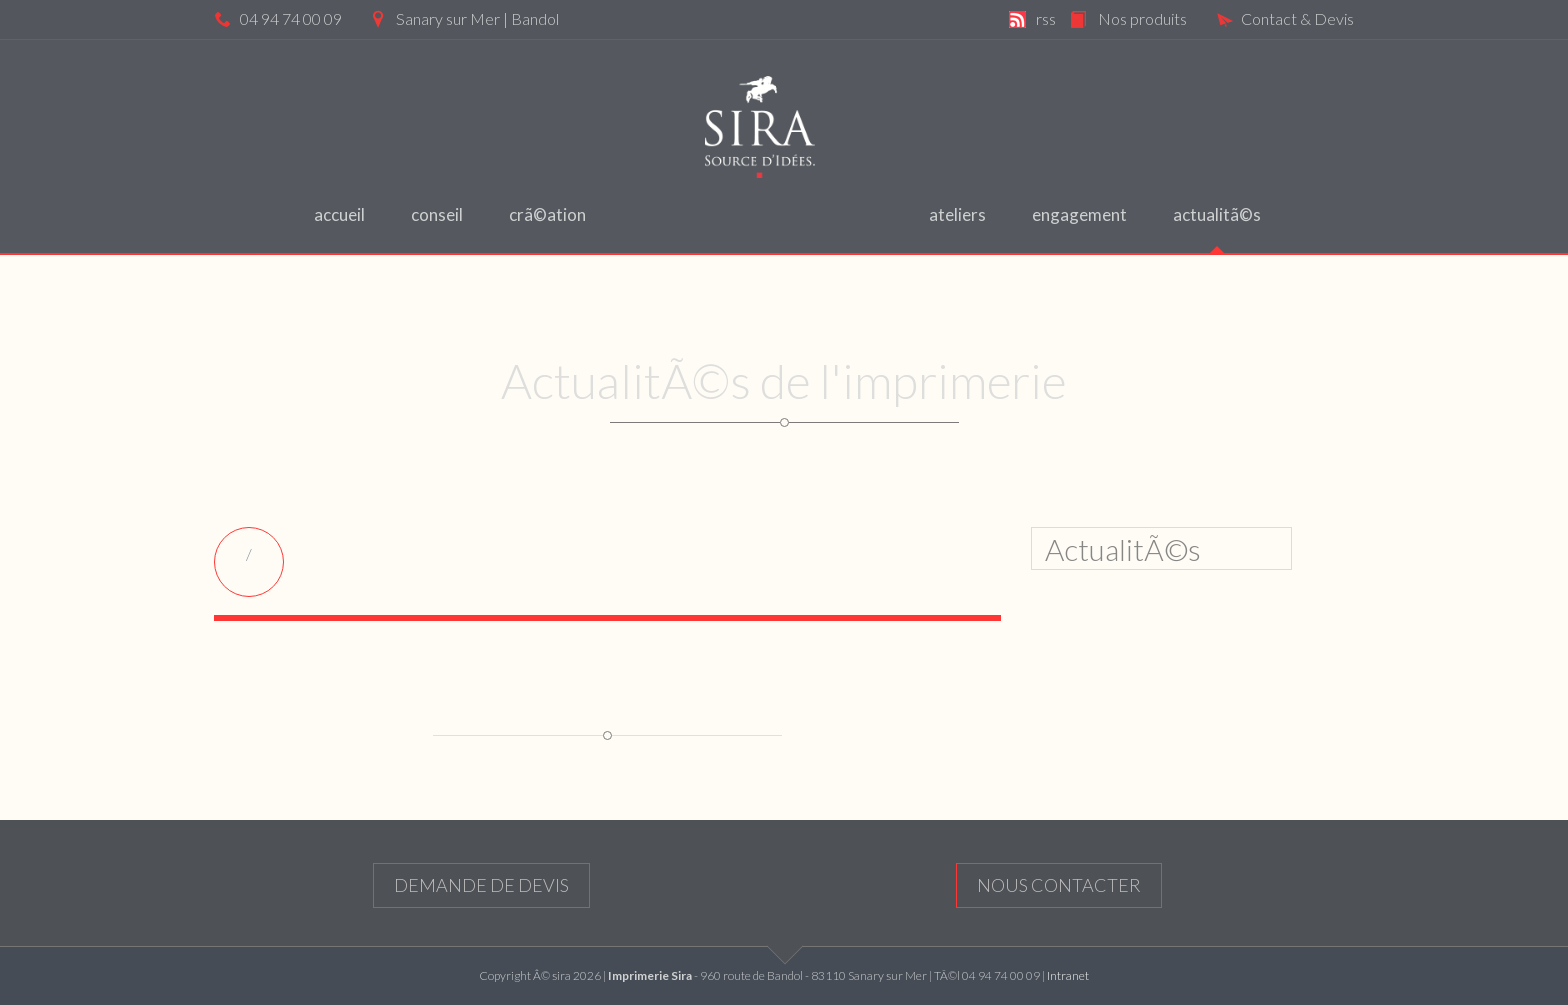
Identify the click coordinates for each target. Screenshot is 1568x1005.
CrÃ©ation (547, 214)
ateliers (957, 214)
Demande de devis (481, 885)
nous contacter (1059, 885)
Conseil (437, 214)
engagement (1079, 214)
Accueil (339, 214)
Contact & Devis (1285, 18)
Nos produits (1142, 18)
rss (1046, 18)
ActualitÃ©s (1217, 214)
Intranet (1068, 975)
